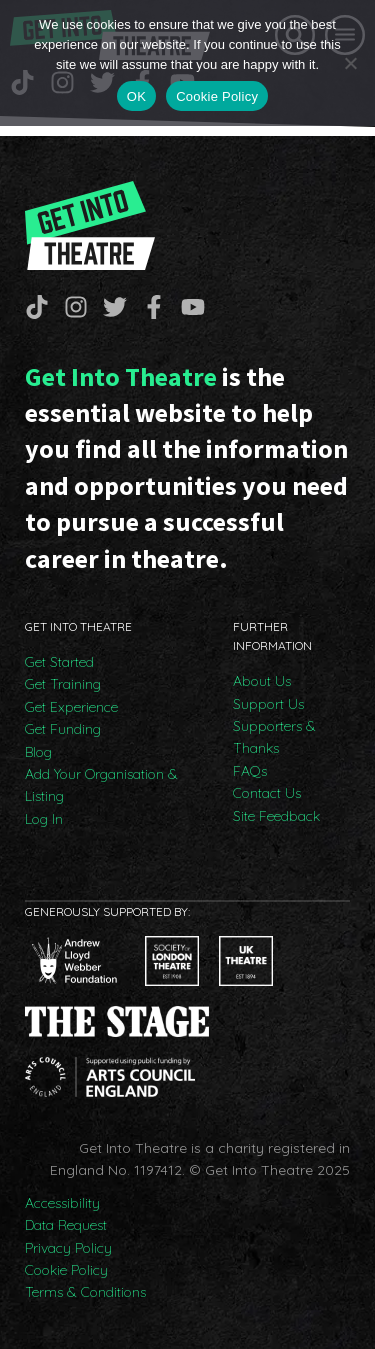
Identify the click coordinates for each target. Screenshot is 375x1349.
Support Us (268, 704)
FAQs (250, 771)
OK (136, 96)
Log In (44, 819)
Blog (38, 752)
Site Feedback (276, 816)
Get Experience (71, 707)
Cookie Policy (66, 1270)
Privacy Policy (68, 1248)
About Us (262, 681)
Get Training (63, 684)
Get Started (59, 662)
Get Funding (63, 729)
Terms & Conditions (85, 1292)
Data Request (66, 1225)
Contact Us (267, 793)
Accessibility (62, 1203)
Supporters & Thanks (274, 737)
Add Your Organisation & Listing (101, 785)
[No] (350, 63)
